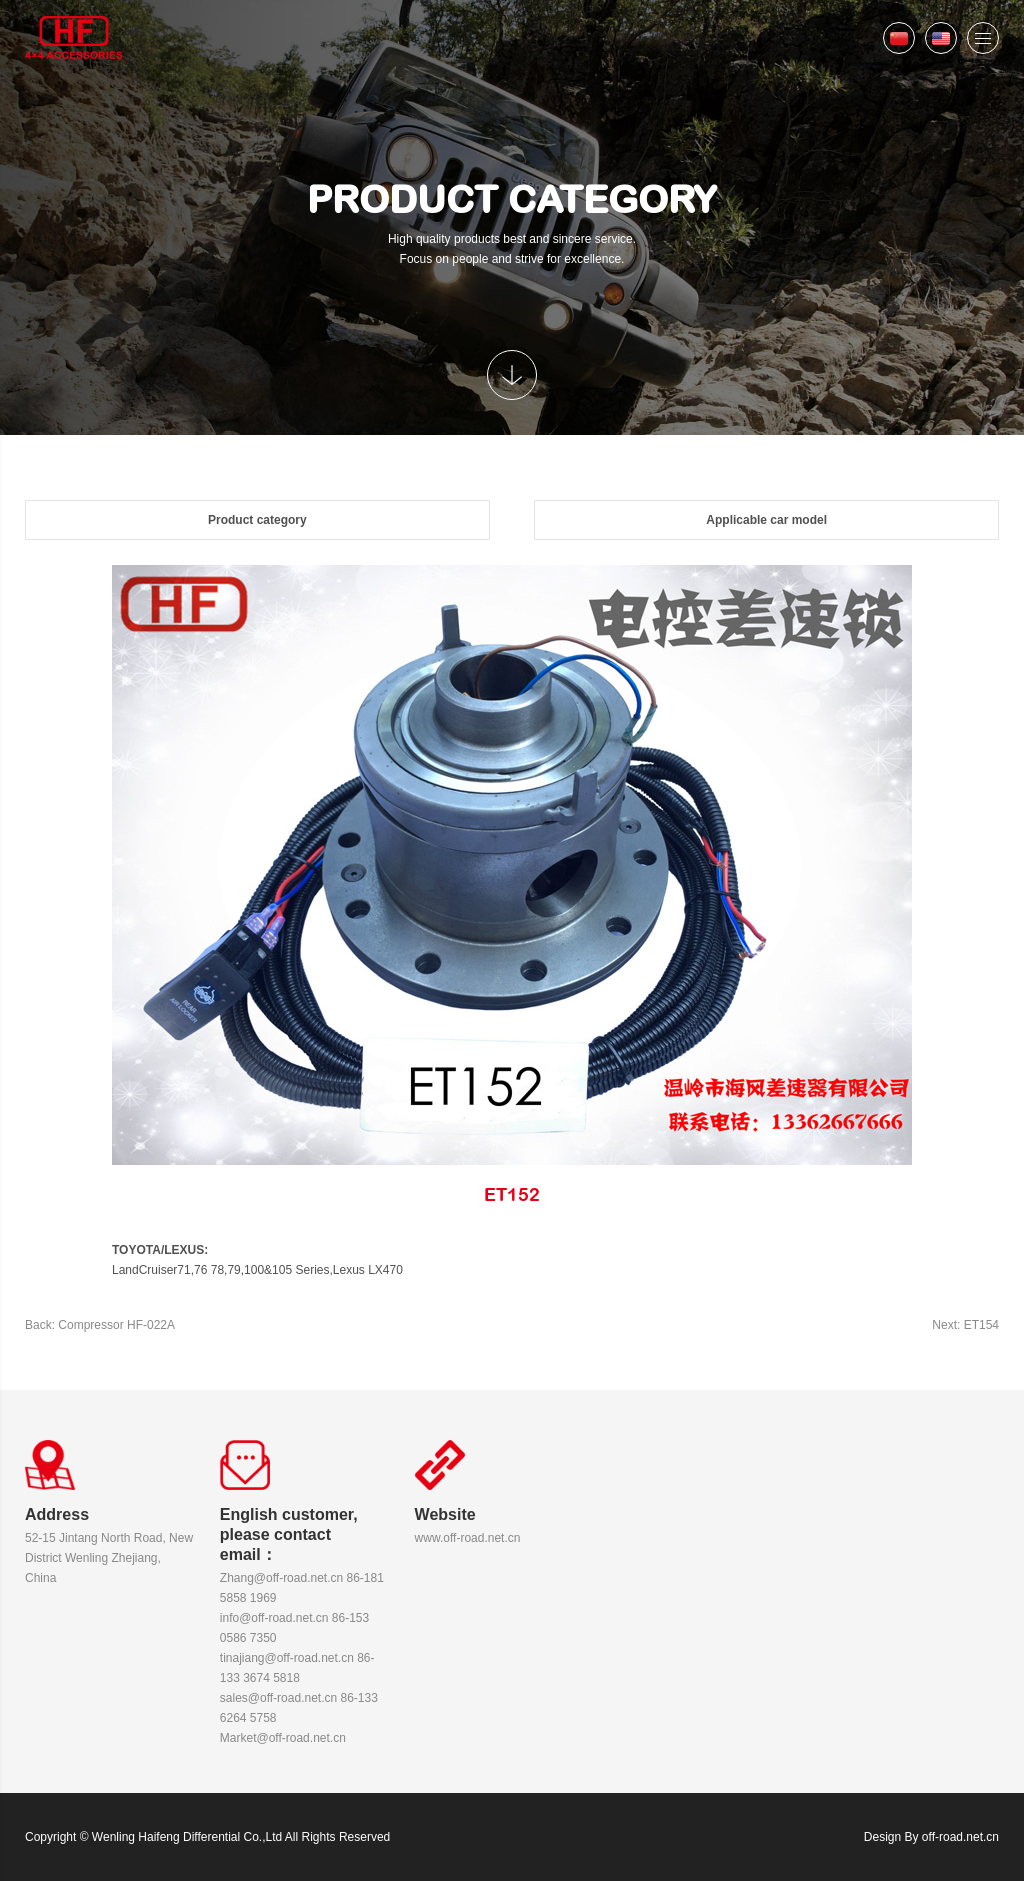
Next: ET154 (965, 1325)
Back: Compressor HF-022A (100, 1325)
